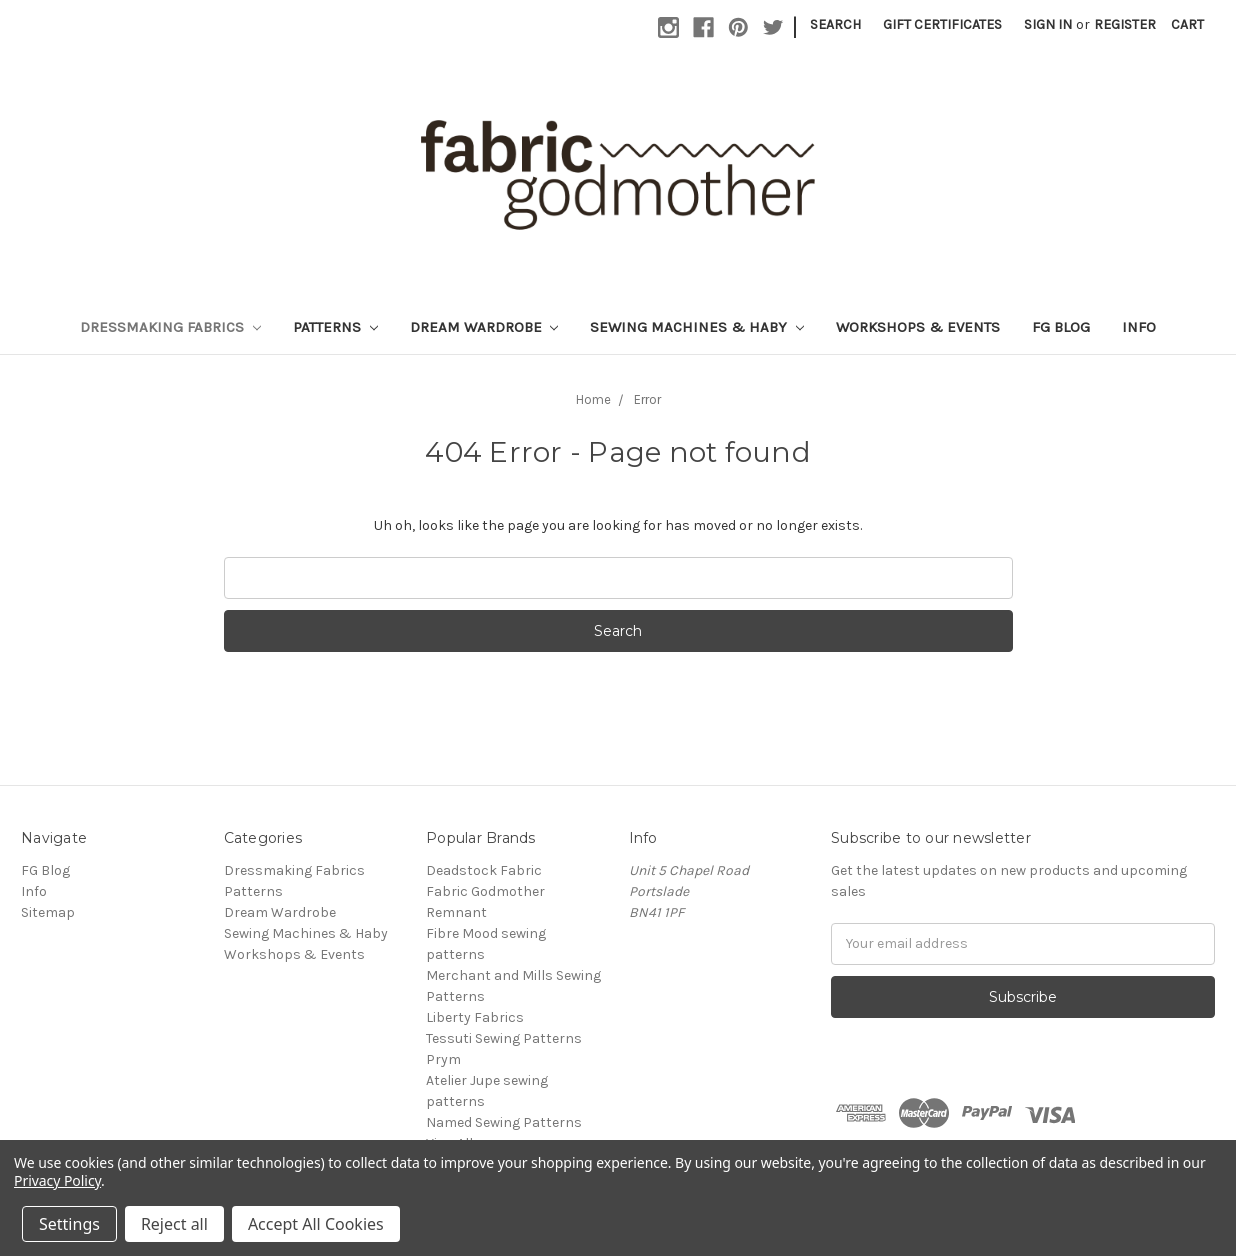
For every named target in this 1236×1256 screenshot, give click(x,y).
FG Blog (1061, 327)
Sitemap (48, 912)
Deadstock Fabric (484, 870)
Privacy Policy (57, 1180)
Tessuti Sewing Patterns (504, 1038)
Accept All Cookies (316, 1224)
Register (1125, 24)
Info (1139, 327)
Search (835, 24)
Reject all (174, 1224)
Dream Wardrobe (484, 327)
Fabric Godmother (485, 891)
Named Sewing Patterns (504, 1122)
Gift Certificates (942, 24)
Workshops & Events (918, 327)
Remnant (456, 912)
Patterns (335, 327)
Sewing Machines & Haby (697, 327)
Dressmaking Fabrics (170, 327)
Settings (69, 1224)
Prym (443, 1059)
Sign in (1048, 24)
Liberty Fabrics (475, 1017)
